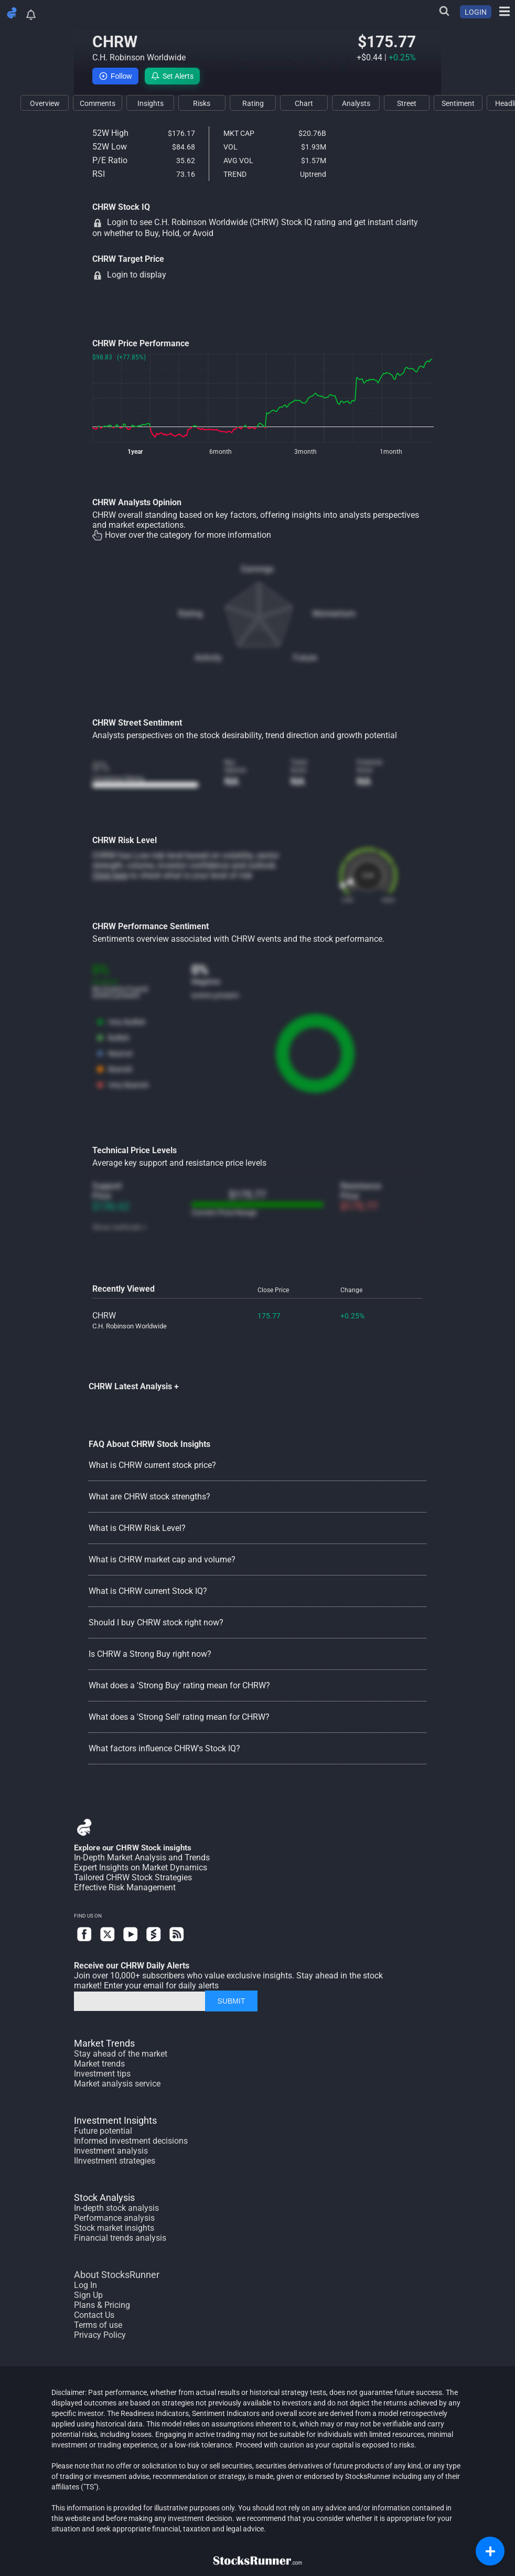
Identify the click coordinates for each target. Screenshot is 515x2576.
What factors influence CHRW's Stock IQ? (164, 1748)
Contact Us (94, 2315)
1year (135, 451)
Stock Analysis (104, 2197)
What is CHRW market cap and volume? (162, 1559)
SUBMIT (231, 2001)
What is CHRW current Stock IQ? (148, 1591)
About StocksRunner (116, 2274)
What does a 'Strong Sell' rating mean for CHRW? (179, 1717)
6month (220, 451)
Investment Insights (115, 2120)
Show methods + (119, 1227)
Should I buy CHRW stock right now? (156, 1622)
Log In (85, 2285)
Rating (190, 614)
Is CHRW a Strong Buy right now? (150, 1654)
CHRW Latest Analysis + (134, 1386)
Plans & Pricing (102, 2305)
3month (305, 451)
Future (305, 658)
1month (391, 451)
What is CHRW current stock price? (152, 1465)
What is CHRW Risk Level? (137, 1528)
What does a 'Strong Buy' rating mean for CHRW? (179, 1685)
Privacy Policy (100, 2335)
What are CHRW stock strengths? (149, 1497)
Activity (208, 658)
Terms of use (98, 2325)
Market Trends (104, 2043)
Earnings (257, 569)
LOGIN (476, 12)
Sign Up (88, 2295)
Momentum (334, 614)
